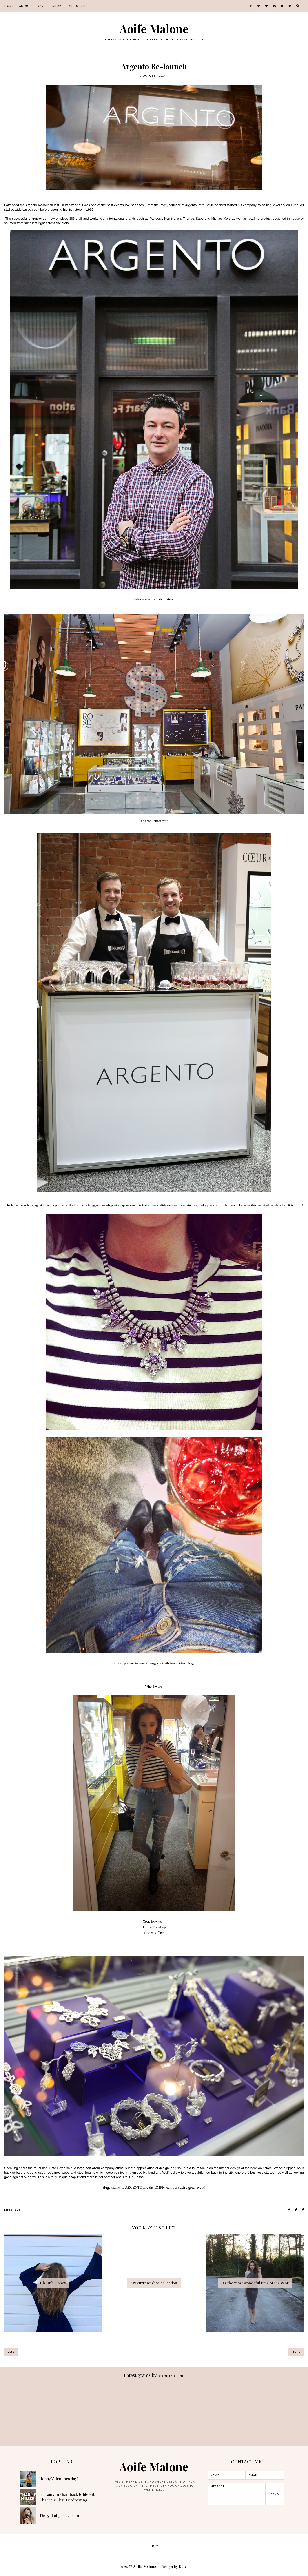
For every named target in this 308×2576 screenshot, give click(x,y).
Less (11, 2351)
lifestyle (12, 2209)
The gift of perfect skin (59, 2515)
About (25, 5)
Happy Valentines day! (58, 2478)
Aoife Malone (154, 28)
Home (9, 5)
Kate (183, 2566)
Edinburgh (76, 5)
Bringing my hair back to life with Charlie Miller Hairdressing (68, 2497)
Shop (56, 5)
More (296, 2351)
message (237, 2494)
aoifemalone (171, 2375)
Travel (41, 5)
